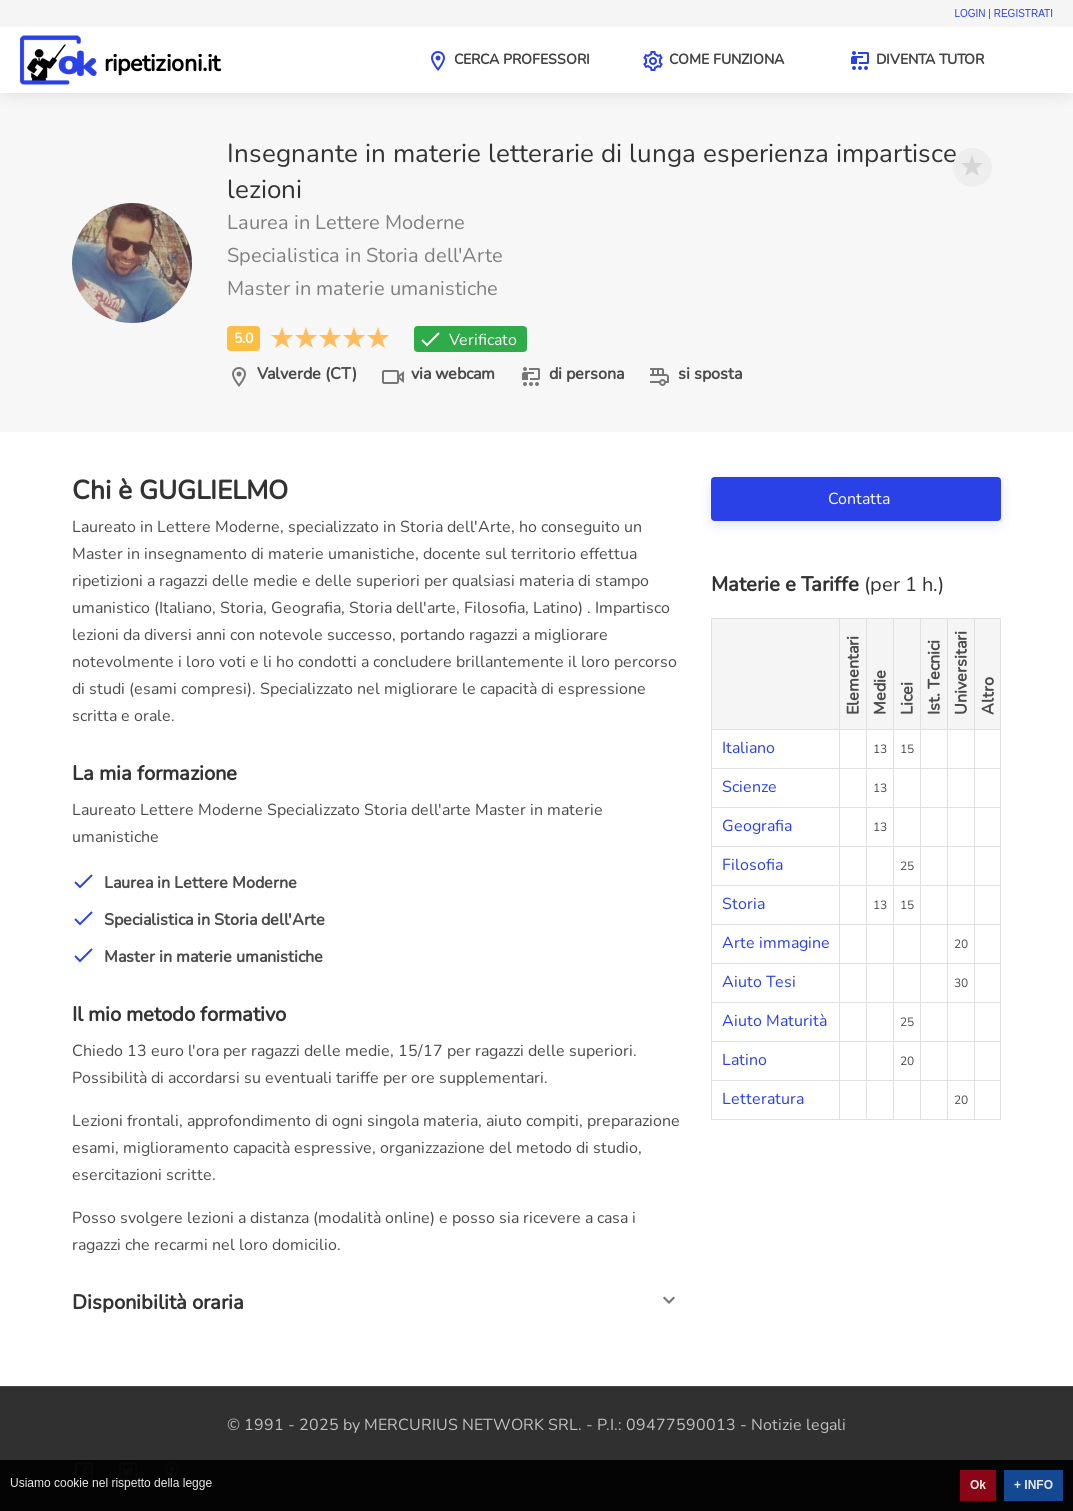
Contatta (861, 499)
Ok (978, 1485)
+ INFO (1033, 1485)
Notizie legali (798, 1425)
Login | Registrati (1003, 13)
